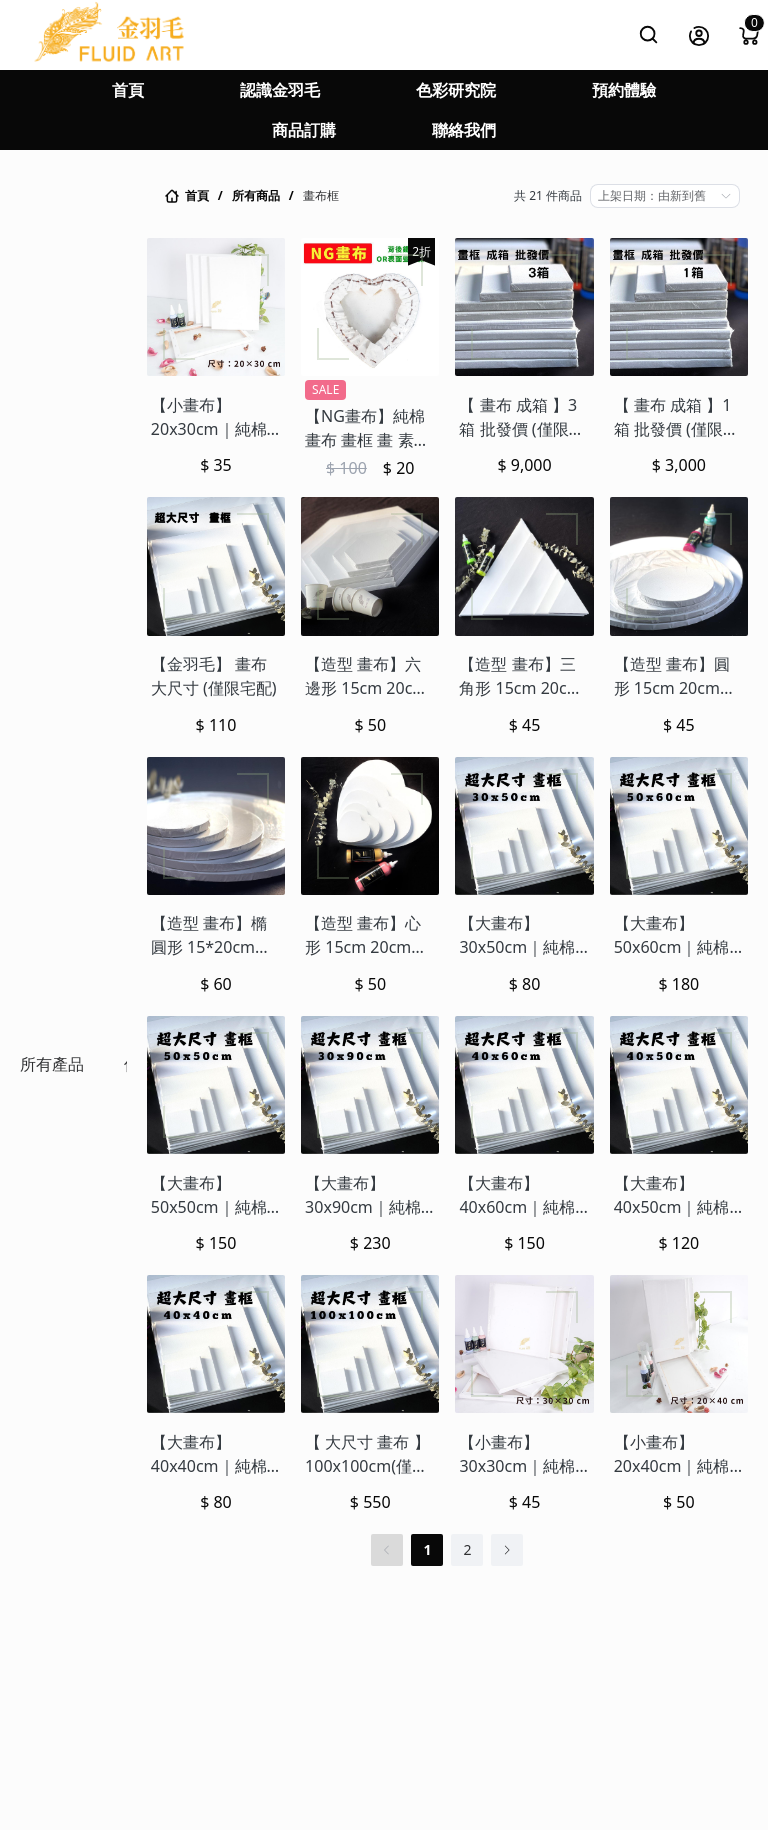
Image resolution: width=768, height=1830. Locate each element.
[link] (186, 196)
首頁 (128, 90)
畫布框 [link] (321, 195)
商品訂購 (304, 130)
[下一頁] (507, 1550)
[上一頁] (387, 1550)
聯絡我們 (464, 130)
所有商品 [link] (256, 195)
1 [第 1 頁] (427, 1549)
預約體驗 (624, 90)
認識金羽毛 (280, 90)
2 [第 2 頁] (467, 1549)
